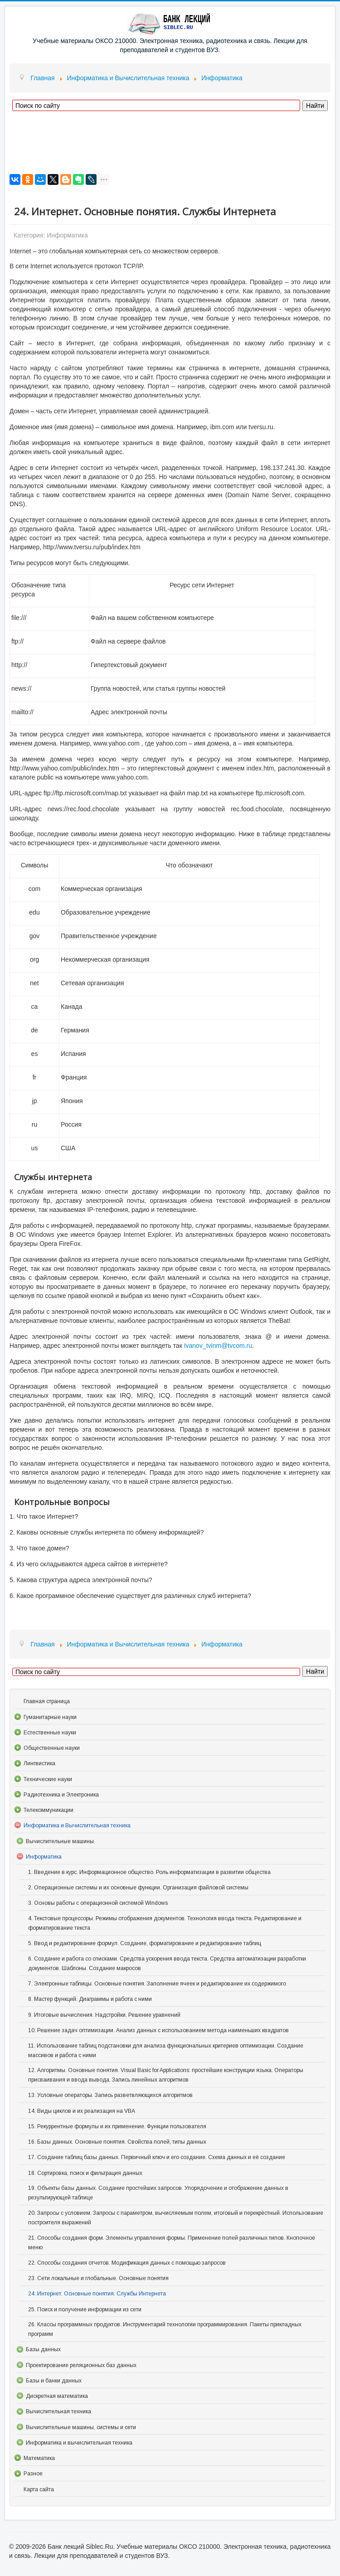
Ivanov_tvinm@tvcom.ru (218, 1345)
